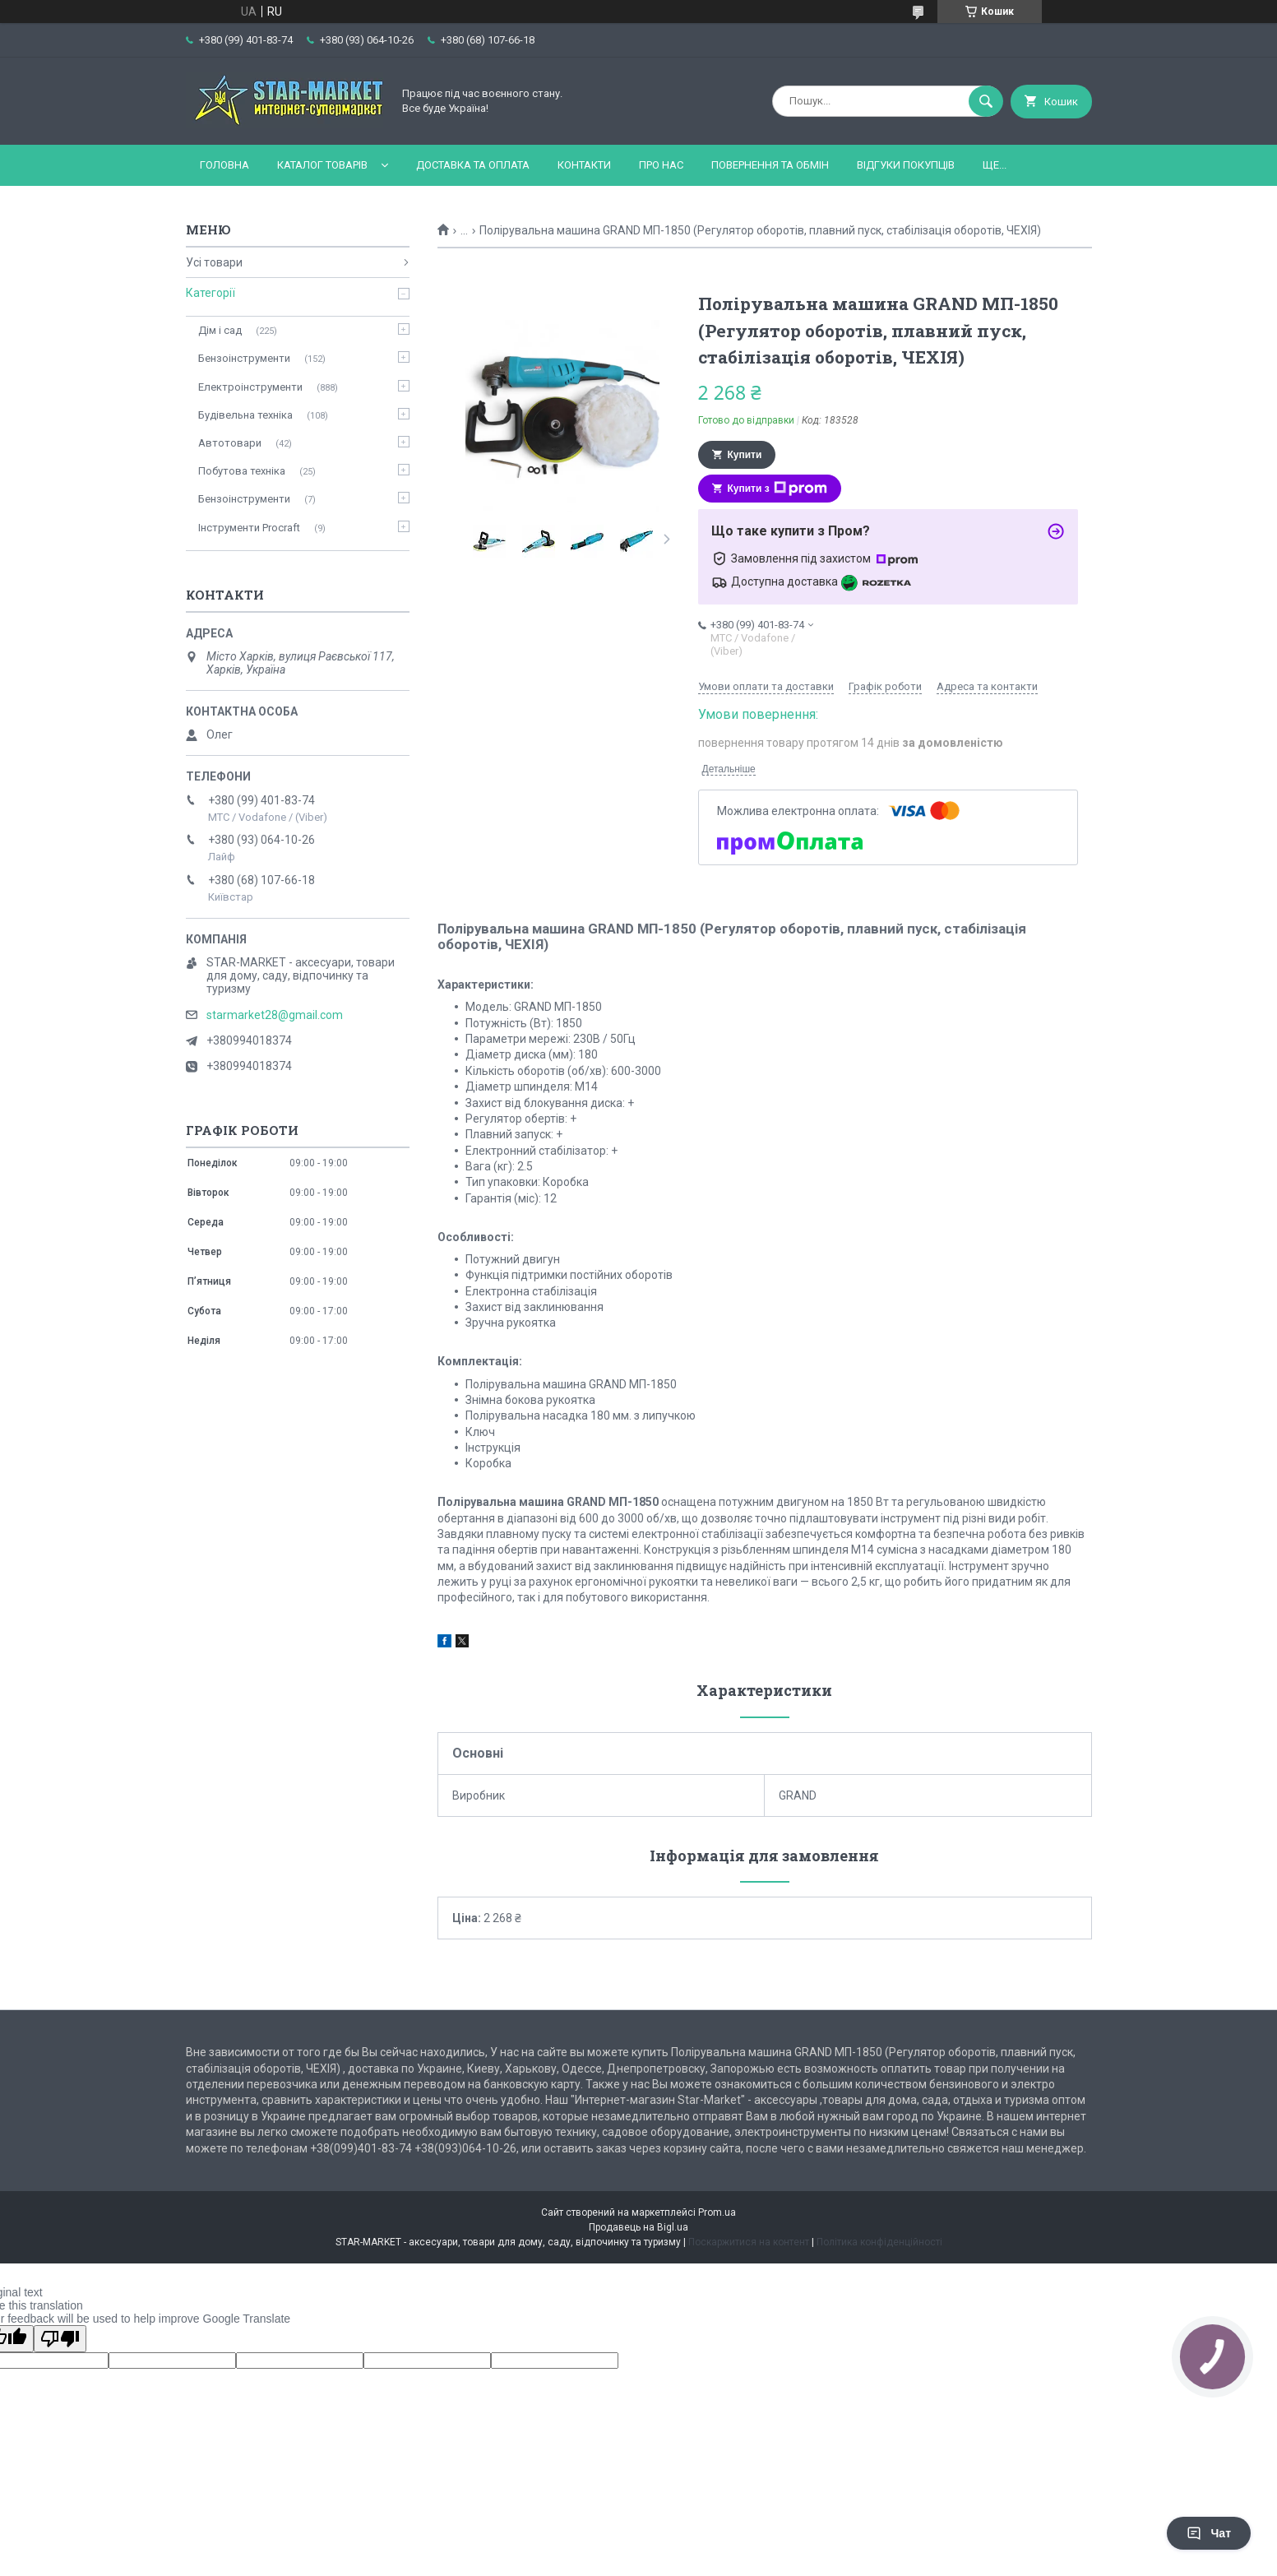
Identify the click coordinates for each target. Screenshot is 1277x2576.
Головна (224, 165)
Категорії (210, 292)
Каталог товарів (322, 165)
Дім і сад (220, 330)
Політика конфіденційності (879, 2242)
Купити (745, 455)
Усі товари (214, 262)
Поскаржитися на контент (748, 2242)
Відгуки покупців (906, 165)
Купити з (777, 488)
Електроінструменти (250, 387)
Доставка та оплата (473, 165)
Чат (1209, 2533)
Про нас (661, 165)
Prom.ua (717, 2212)
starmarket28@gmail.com (274, 1015)
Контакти (584, 165)
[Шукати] (986, 101)
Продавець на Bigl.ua (638, 2227)
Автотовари (229, 443)
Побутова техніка (241, 471)
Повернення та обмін (770, 165)
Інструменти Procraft (249, 527)
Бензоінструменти (244, 358)
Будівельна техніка (245, 415)
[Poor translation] (60, 2338)
